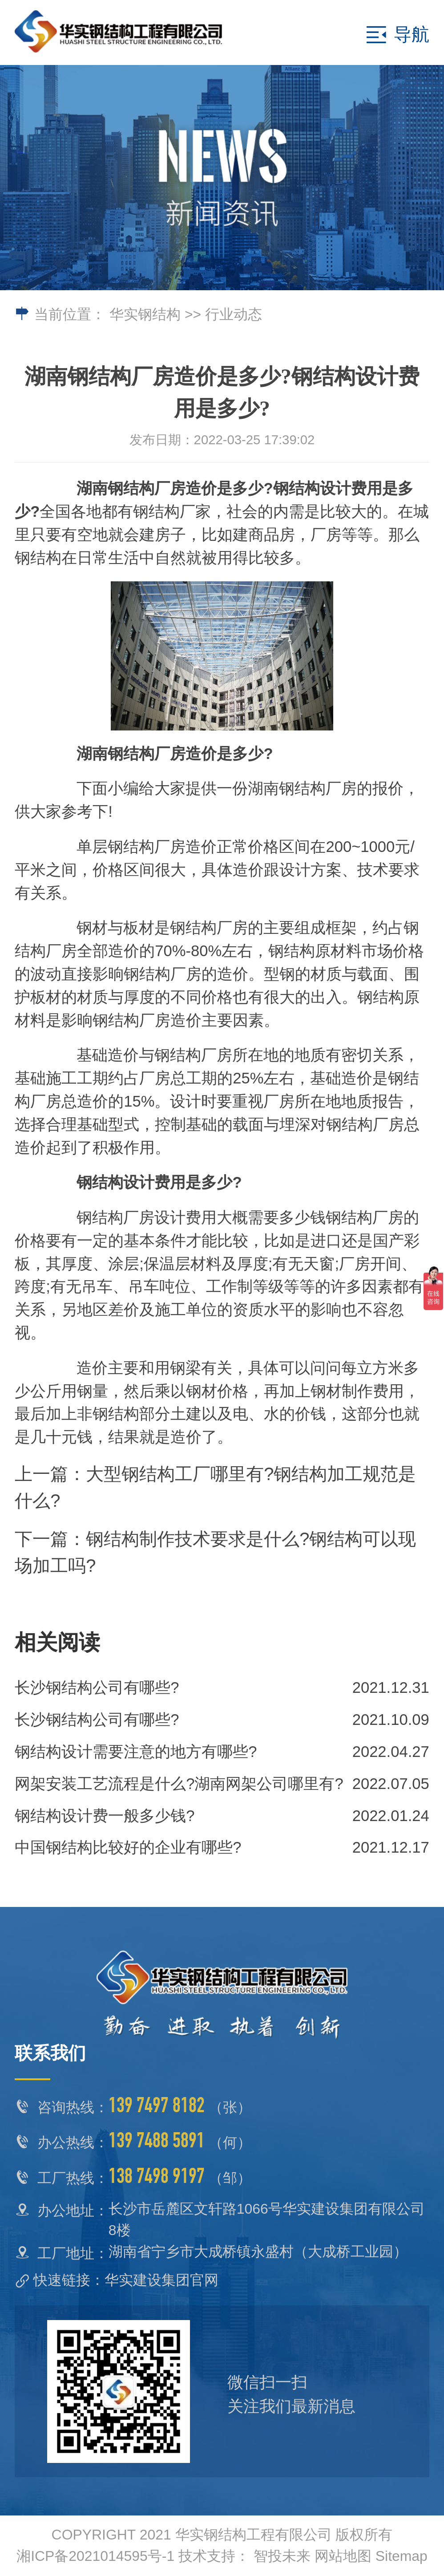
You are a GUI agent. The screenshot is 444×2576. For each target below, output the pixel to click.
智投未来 (282, 2556)
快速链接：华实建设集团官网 (125, 2280)
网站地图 (343, 2556)
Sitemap (401, 2556)
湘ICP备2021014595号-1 (95, 2556)
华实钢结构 (145, 314)
